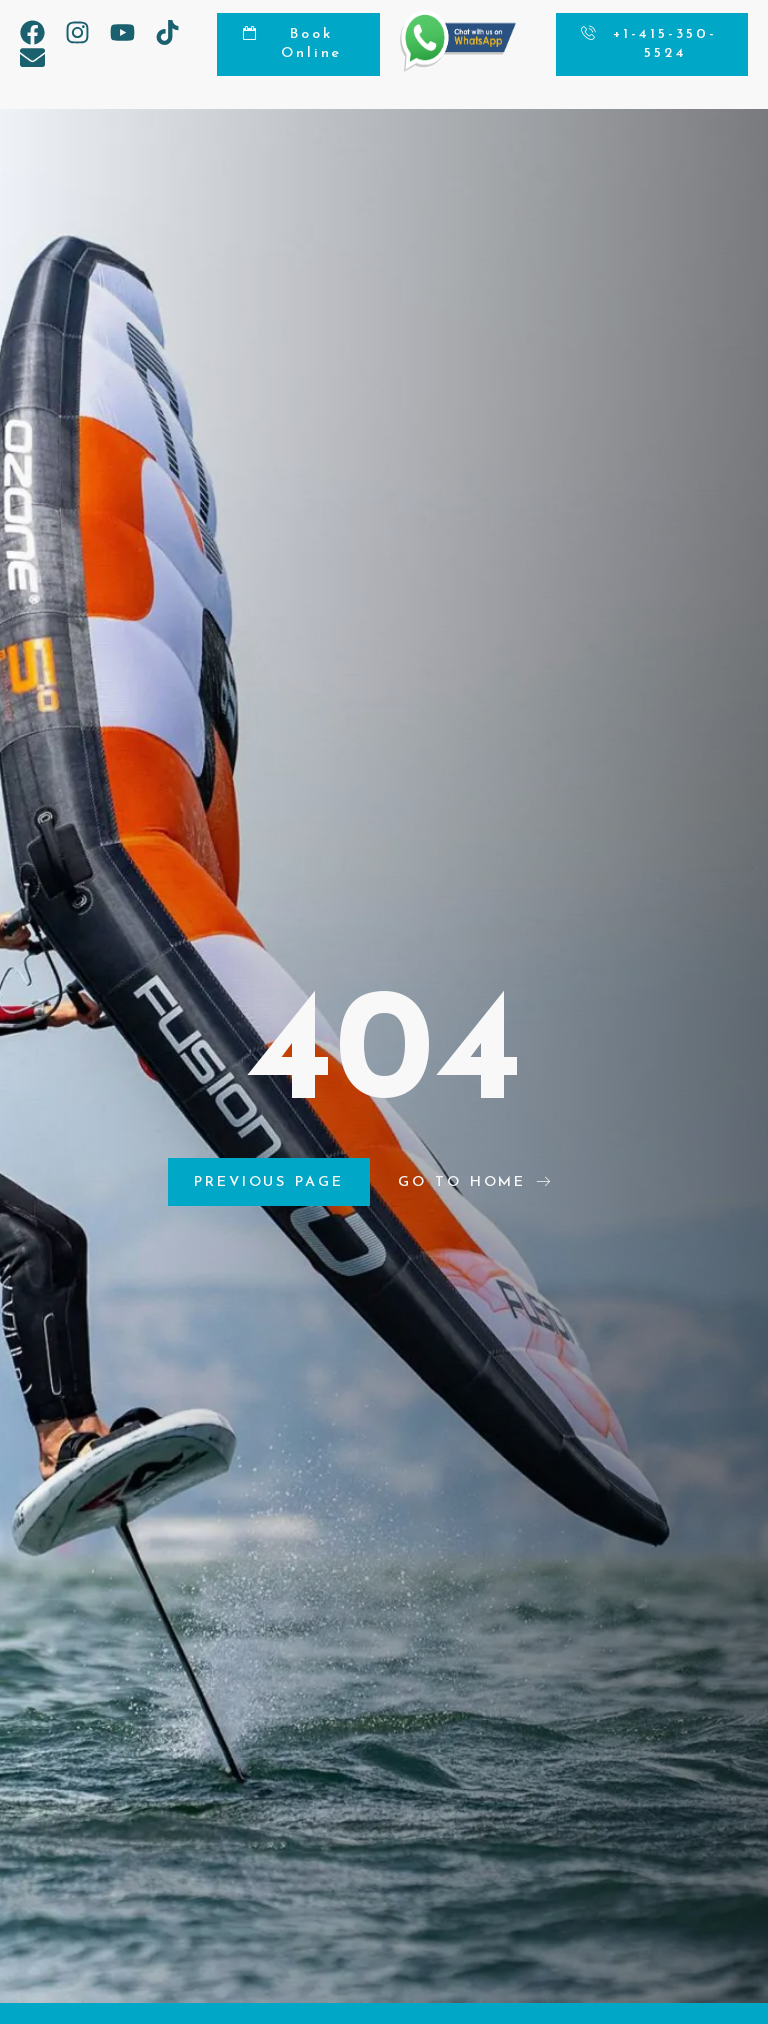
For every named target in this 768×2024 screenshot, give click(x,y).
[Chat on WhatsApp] (458, 67)
